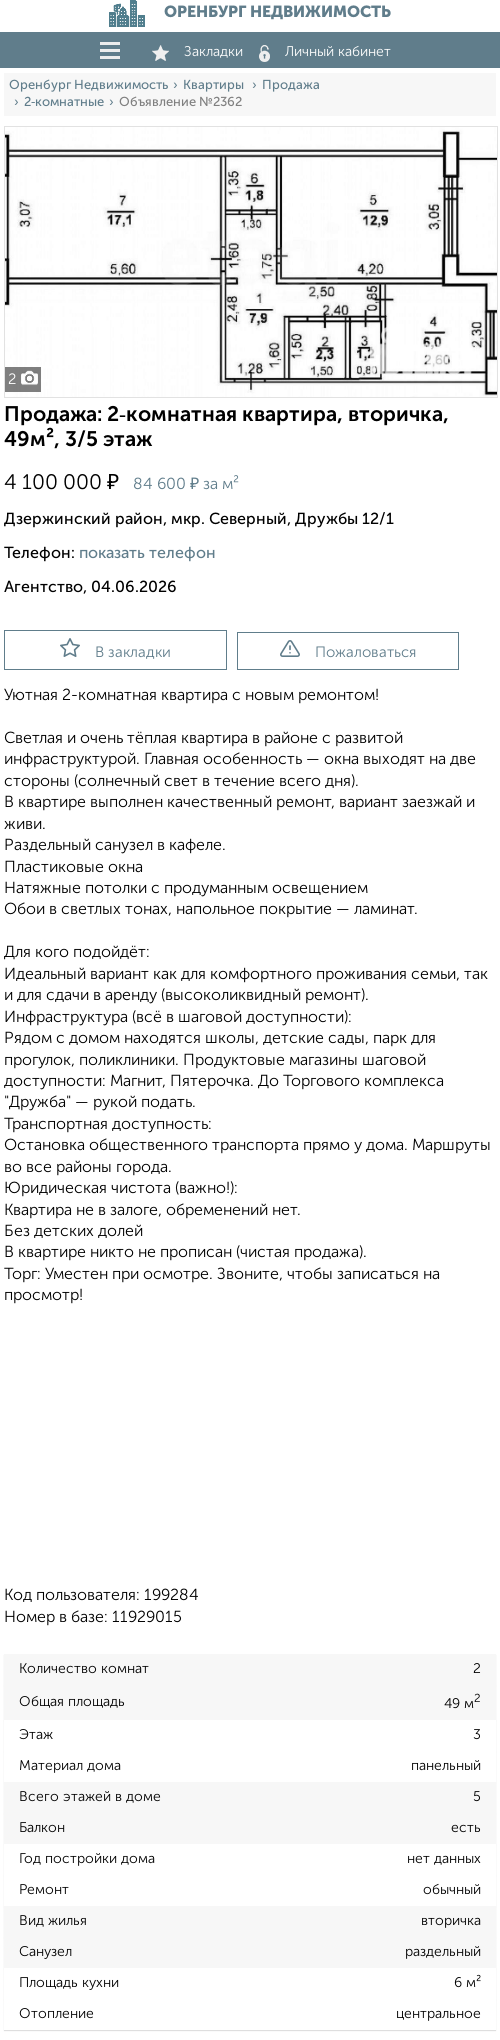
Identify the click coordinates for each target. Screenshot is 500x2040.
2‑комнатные (64, 102)
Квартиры (215, 85)
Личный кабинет (325, 52)
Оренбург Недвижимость (88, 85)
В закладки (115, 649)
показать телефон (147, 554)
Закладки (197, 52)
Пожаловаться (348, 650)
